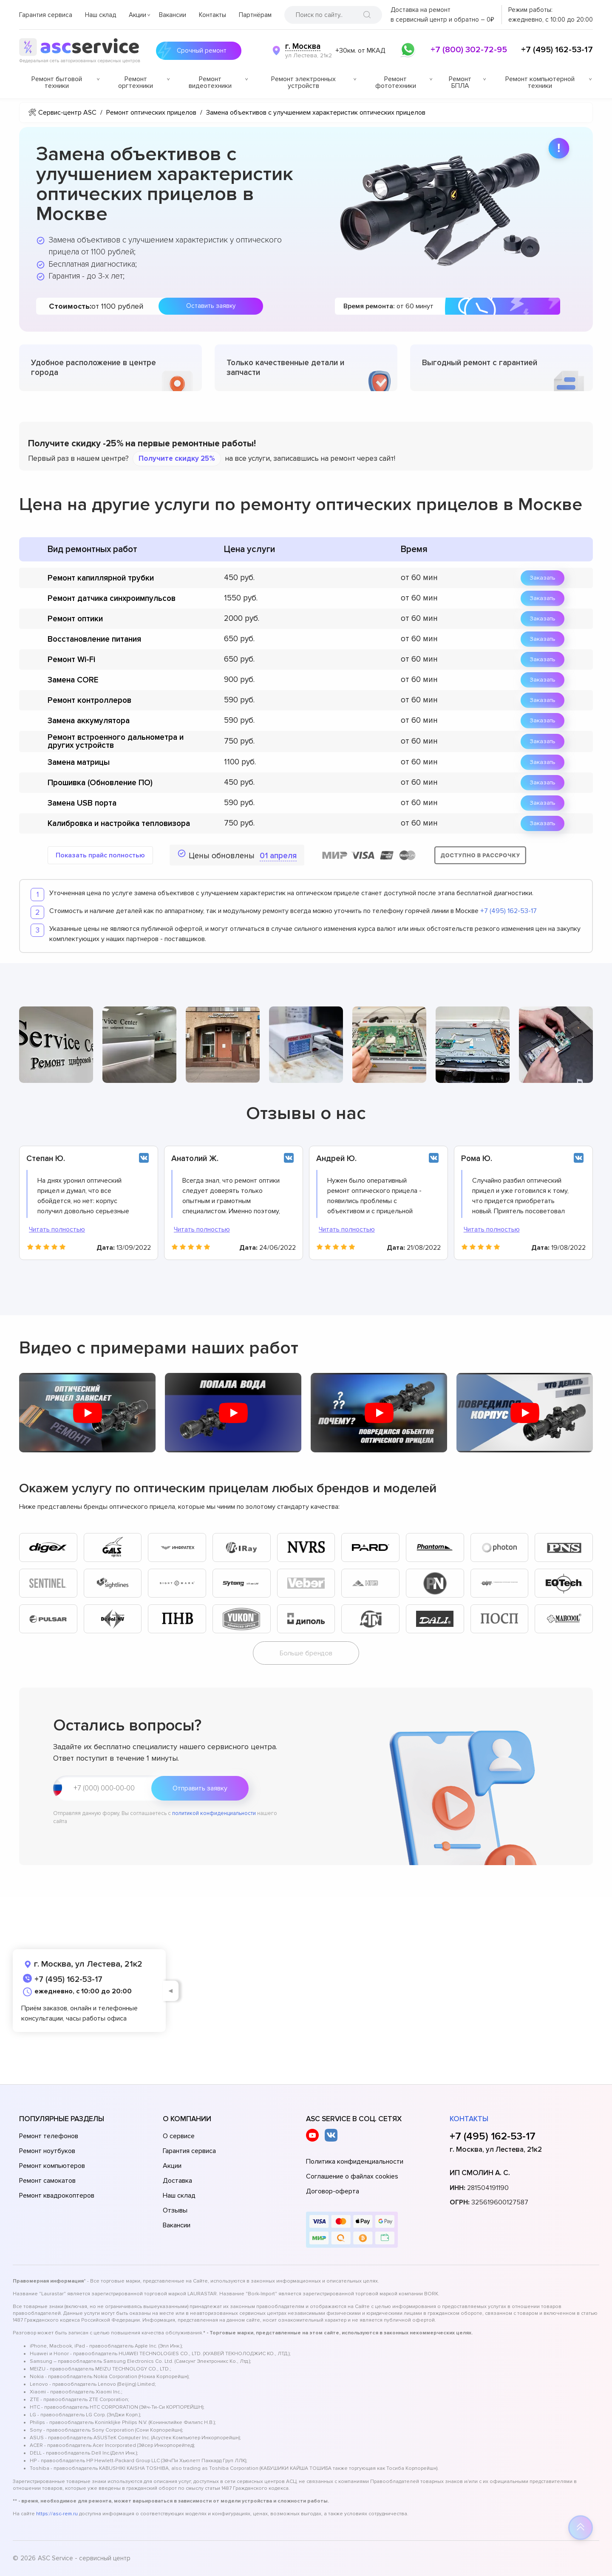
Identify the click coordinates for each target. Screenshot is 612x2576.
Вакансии (172, 15)
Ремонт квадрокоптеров (56, 2195)
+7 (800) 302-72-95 (469, 49)
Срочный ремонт (199, 51)
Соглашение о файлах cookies (352, 2176)
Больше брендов (306, 1653)
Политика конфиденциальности (354, 2161)
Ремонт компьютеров (52, 2166)
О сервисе (179, 2136)
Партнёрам (255, 15)
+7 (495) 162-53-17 (557, 49)
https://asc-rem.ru (57, 2514)
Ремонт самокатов (47, 2180)
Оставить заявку (210, 306)
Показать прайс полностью (100, 855)
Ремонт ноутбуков (47, 2151)
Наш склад (100, 15)
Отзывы (175, 2210)
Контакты (212, 15)
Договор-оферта (332, 2191)
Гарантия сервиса (45, 15)
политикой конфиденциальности (214, 1813)
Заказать (542, 577)
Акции (137, 15)
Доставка (177, 2180)
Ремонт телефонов (48, 2136)
